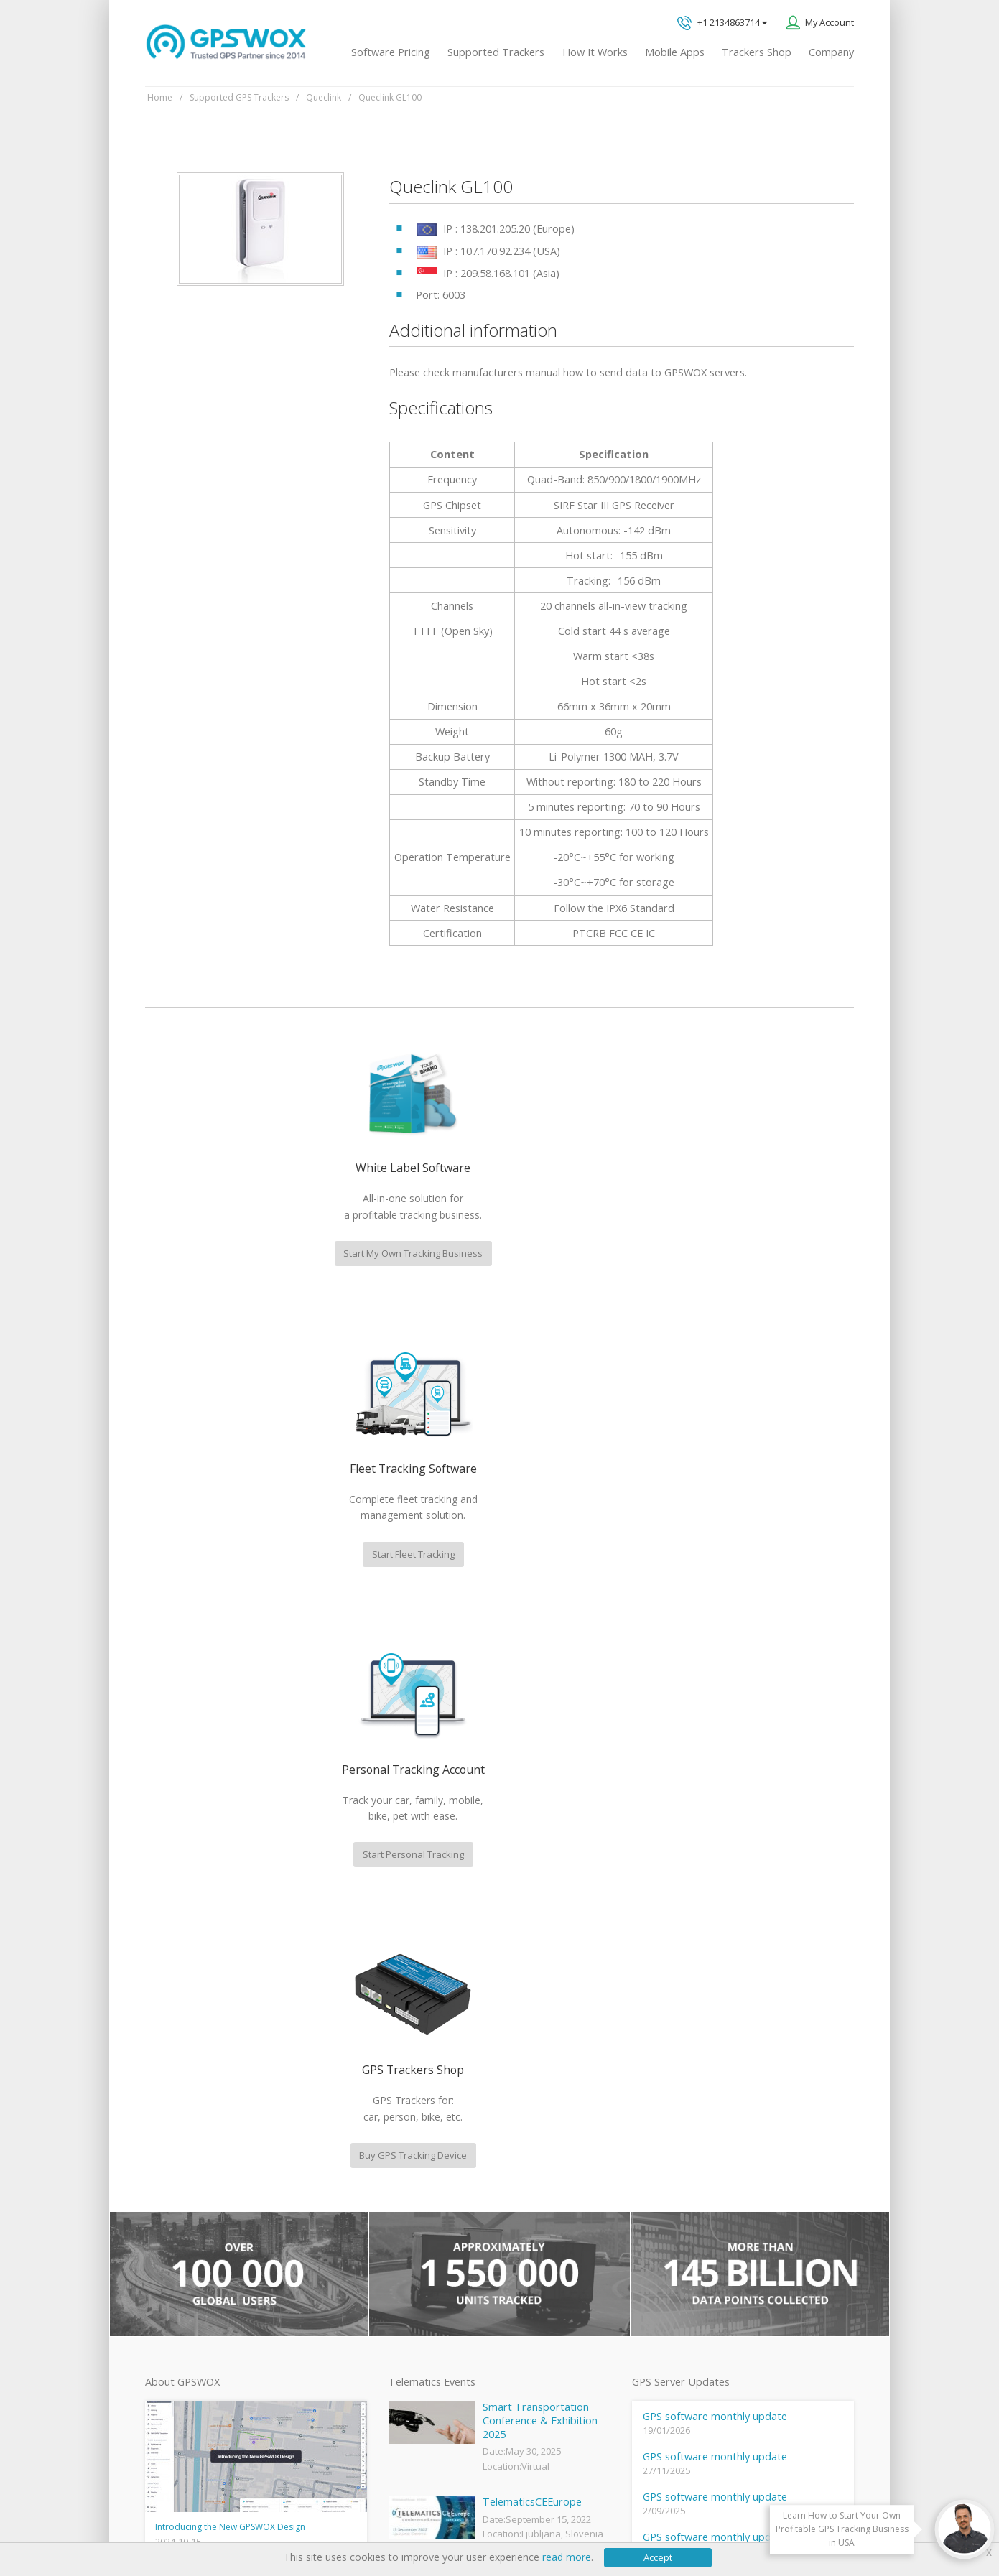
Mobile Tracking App (429, 2193)
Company (831, 52)
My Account (829, 22)
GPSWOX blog (416, 2145)
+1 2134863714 (722, 23)
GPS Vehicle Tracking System (447, 2241)
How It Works (595, 52)
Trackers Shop (756, 52)
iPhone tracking (419, 2337)
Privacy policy (180, 2519)
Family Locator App (426, 2216)
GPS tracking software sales (753, 2022)
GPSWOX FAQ (416, 2168)
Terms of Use (252, 2519)
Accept (657, 2557)
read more (566, 2557)
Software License (334, 2519)
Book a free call (711, 2200)
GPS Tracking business (434, 2289)
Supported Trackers (495, 52)
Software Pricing (390, 52)
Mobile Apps (675, 52)
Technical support (728, 2081)
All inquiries (753, 2140)
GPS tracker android (429, 2313)
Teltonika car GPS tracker (439, 2362)
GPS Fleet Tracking (425, 2265)
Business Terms (422, 2519)
